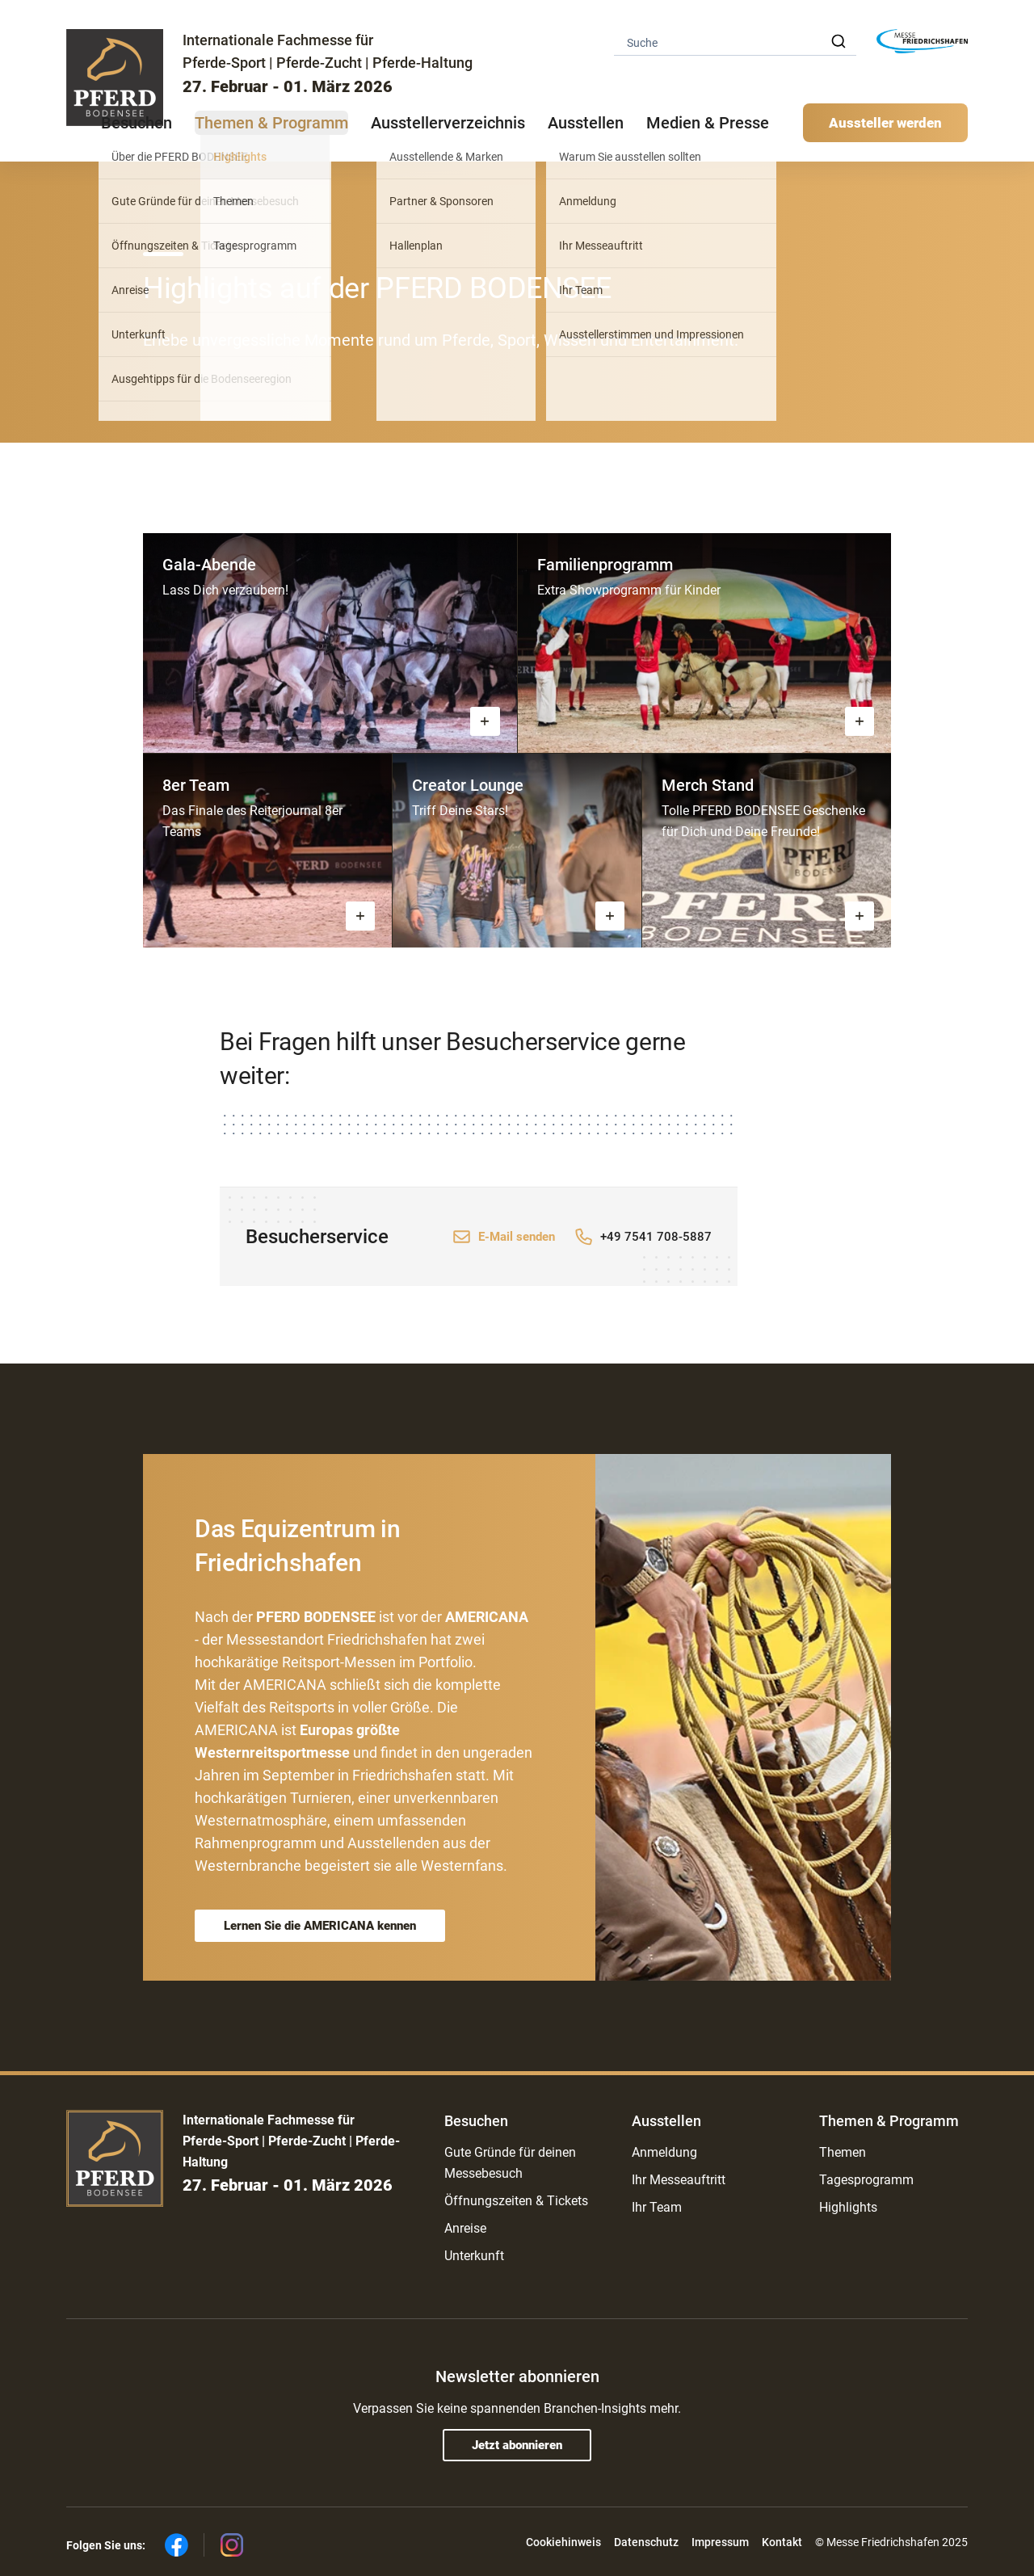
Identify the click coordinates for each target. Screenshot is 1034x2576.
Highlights (848, 2207)
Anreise (465, 2228)
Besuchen (476, 2120)
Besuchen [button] (136, 122)
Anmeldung (664, 2152)
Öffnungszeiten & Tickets (516, 2200)
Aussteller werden (885, 123)
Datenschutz (646, 2542)
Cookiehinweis (563, 2542)
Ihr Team (657, 2207)
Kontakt (782, 2542)
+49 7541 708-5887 (656, 1236)
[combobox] (735, 41)
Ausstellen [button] (586, 122)
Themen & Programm (889, 2120)
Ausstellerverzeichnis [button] (448, 122)
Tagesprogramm (866, 2179)
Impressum (720, 2542)
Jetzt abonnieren (517, 2445)
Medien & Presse (707, 122)
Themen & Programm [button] (271, 122)
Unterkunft (474, 2255)
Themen (842, 2152)
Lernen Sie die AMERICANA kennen (320, 1925)
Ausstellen (666, 2120)
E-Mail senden (516, 1236)
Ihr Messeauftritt (678, 2179)
